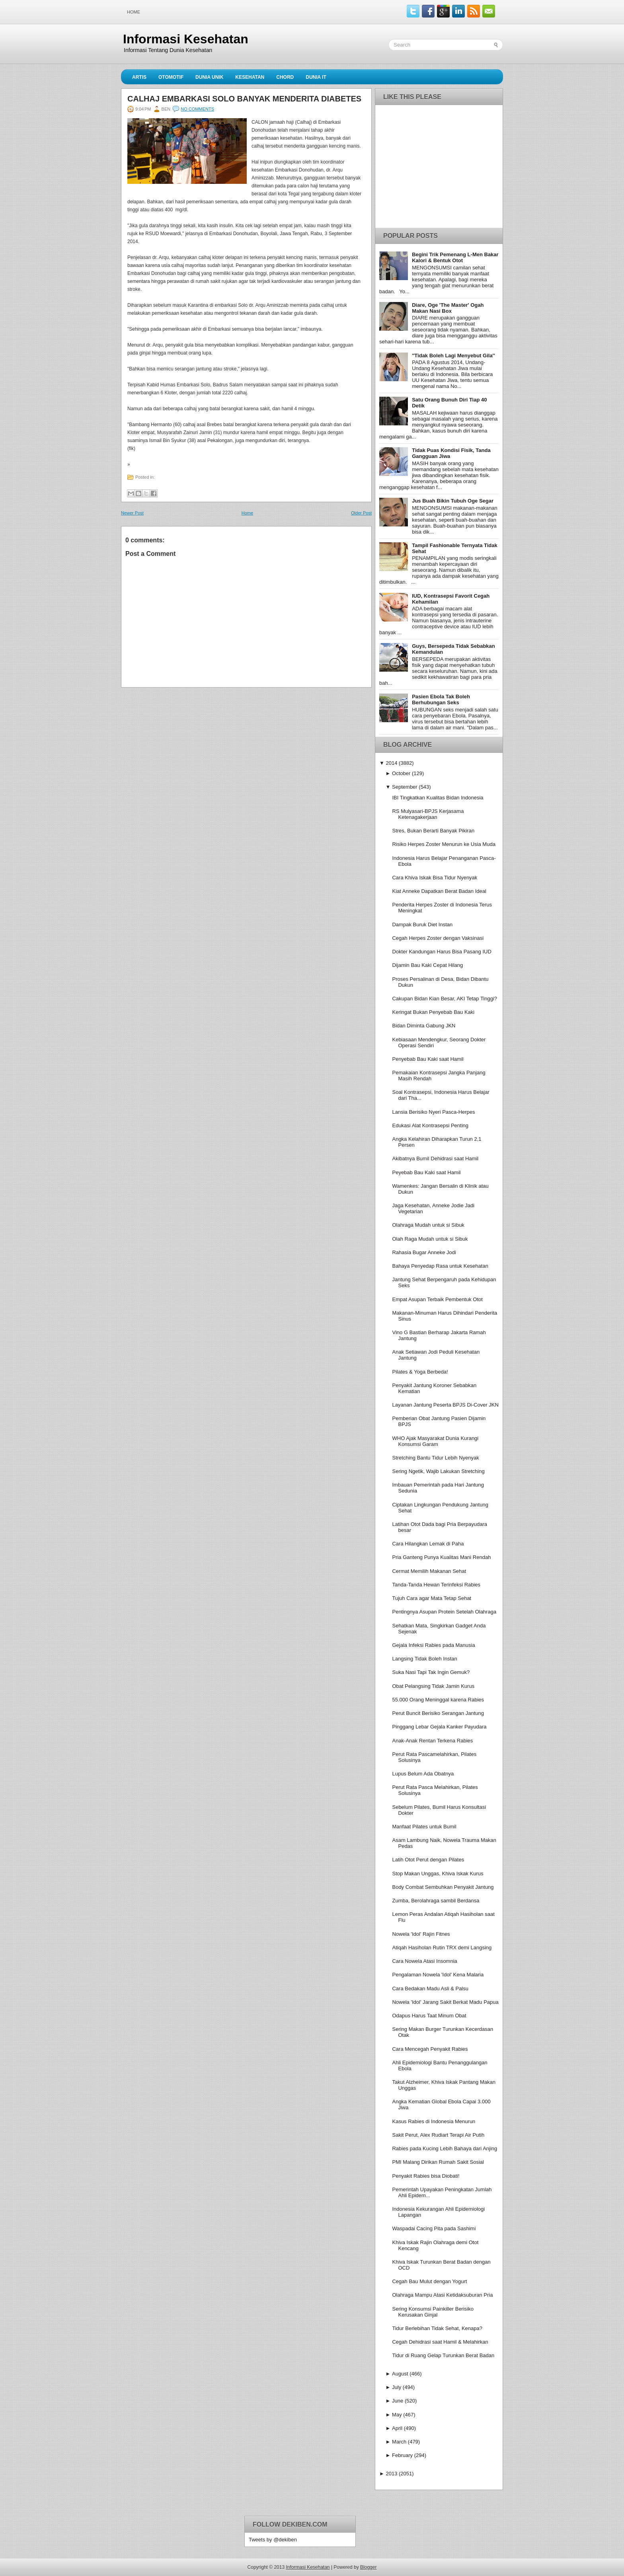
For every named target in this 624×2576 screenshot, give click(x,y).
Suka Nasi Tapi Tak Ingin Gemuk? (431, 1672)
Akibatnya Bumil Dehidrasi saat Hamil (435, 1158)
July (396, 2387)
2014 (391, 763)
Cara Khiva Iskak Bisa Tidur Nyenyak (434, 878)
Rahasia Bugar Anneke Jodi (424, 1252)
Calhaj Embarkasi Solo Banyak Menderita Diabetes (244, 99)
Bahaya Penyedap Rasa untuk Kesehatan (440, 1266)
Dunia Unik (209, 77)
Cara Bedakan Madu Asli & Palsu (430, 1988)
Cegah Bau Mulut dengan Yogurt (429, 2281)
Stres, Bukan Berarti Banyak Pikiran (433, 831)
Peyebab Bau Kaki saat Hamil (426, 1172)
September (404, 787)
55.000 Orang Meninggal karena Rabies (438, 1700)
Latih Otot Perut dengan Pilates (428, 1860)
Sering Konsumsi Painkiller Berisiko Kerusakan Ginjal (432, 2312)
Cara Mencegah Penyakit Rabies (430, 2049)
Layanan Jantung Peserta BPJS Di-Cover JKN (445, 1405)
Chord (285, 77)
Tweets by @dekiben (273, 2540)
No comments (197, 109)
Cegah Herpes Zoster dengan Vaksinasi (438, 938)
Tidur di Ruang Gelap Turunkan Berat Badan (443, 2355)
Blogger (368, 2567)
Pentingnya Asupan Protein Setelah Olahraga (444, 1612)
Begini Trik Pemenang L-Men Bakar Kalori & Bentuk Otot (455, 257)
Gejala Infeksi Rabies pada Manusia (433, 1645)
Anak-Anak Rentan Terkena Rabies (432, 1741)
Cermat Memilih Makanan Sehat (429, 1571)
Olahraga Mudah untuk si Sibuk (428, 1225)
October (401, 773)
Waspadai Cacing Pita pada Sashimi (434, 2228)
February (402, 2455)
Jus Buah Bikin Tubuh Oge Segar (452, 501)
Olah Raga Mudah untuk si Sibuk (430, 1239)
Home (133, 12)
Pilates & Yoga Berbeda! (420, 1372)
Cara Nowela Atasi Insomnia (424, 1961)
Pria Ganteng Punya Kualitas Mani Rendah (441, 1557)
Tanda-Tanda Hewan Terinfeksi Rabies (436, 1585)
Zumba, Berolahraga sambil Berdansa (435, 1901)
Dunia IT (316, 77)
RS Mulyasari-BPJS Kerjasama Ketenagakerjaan (428, 814)
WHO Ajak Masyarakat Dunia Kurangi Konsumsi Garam (435, 1441)
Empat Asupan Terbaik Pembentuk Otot (437, 1299)
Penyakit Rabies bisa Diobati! (425, 2176)
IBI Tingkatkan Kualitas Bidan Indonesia (437, 798)
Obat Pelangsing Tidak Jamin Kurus (433, 1686)
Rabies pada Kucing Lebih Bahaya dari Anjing (444, 2148)
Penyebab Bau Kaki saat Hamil (427, 1059)
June (397, 2401)
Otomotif (170, 77)
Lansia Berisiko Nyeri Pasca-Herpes (433, 1112)
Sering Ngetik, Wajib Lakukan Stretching (438, 1471)
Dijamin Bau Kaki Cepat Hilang (427, 965)
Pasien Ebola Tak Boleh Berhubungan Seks (441, 699)
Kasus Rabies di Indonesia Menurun (433, 2121)
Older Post (361, 513)
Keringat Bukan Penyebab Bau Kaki (433, 1012)
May (397, 2415)
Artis (139, 77)
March (399, 2442)
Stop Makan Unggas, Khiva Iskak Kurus (437, 1873)
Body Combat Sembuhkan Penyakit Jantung (442, 1887)
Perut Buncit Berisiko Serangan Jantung (438, 1713)
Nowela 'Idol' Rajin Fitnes (421, 1934)
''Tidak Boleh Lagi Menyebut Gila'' (453, 356)
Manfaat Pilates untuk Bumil (424, 1827)
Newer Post (132, 513)
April (397, 2428)
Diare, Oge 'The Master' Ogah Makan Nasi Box (448, 308)
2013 (391, 2474)
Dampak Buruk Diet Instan (422, 925)
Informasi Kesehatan (185, 39)
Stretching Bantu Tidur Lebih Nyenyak (435, 1458)
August (400, 2374)
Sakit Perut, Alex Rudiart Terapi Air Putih (438, 2135)
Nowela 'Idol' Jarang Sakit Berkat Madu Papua (445, 2002)
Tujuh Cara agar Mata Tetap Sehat (431, 1598)
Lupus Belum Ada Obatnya (423, 1774)
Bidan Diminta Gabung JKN (423, 1026)
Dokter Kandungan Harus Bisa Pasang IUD (441, 952)
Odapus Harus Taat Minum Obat (429, 2016)
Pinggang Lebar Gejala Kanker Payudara (439, 1727)
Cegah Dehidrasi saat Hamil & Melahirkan (440, 2342)
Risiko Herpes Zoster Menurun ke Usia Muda (443, 844)
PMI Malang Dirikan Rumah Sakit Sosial (438, 2162)
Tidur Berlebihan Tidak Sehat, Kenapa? (437, 2328)
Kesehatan (249, 77)
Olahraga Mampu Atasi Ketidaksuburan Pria (442, 2295)
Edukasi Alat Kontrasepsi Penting (430, 1125)
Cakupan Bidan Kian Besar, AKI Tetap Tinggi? (444, 999)
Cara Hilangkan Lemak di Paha (428, 1544)
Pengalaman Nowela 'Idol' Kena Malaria (438, 1975)
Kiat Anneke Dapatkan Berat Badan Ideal (439, 891)
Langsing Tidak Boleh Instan (424, 1659)
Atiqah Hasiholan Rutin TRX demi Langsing (441, 1948)
